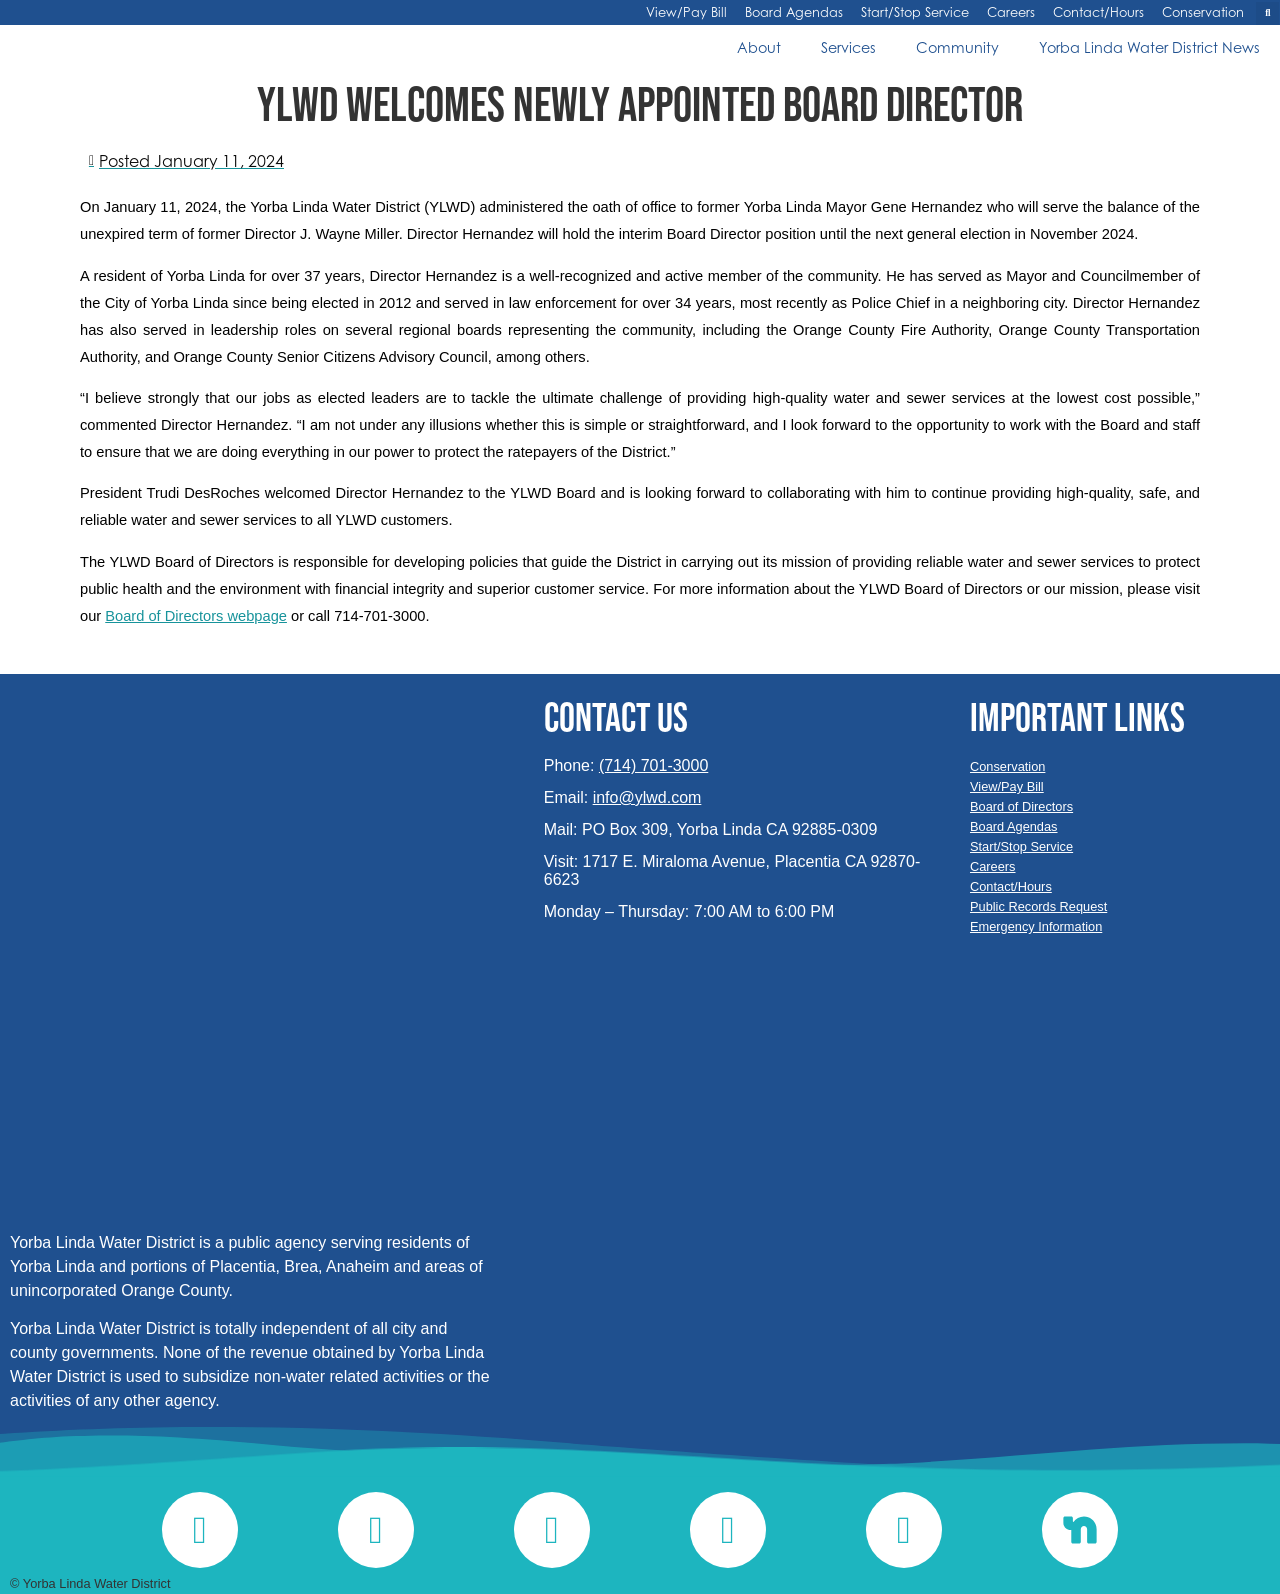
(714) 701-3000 (653, 765)
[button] (1267, 13)
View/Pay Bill (686, 13)
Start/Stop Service (915, 13)
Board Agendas (794, 13)
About (759, 47)
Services (848, 47)
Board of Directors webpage (196, 616)
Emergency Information (1036, 926)
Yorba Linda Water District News (1149, 47)
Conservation (1203, 13)
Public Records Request (1038, 906)
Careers (1011, 13)
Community (957, 47)
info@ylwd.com (647, 797)
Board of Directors (1021, 806)
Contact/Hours (1098, 13)
